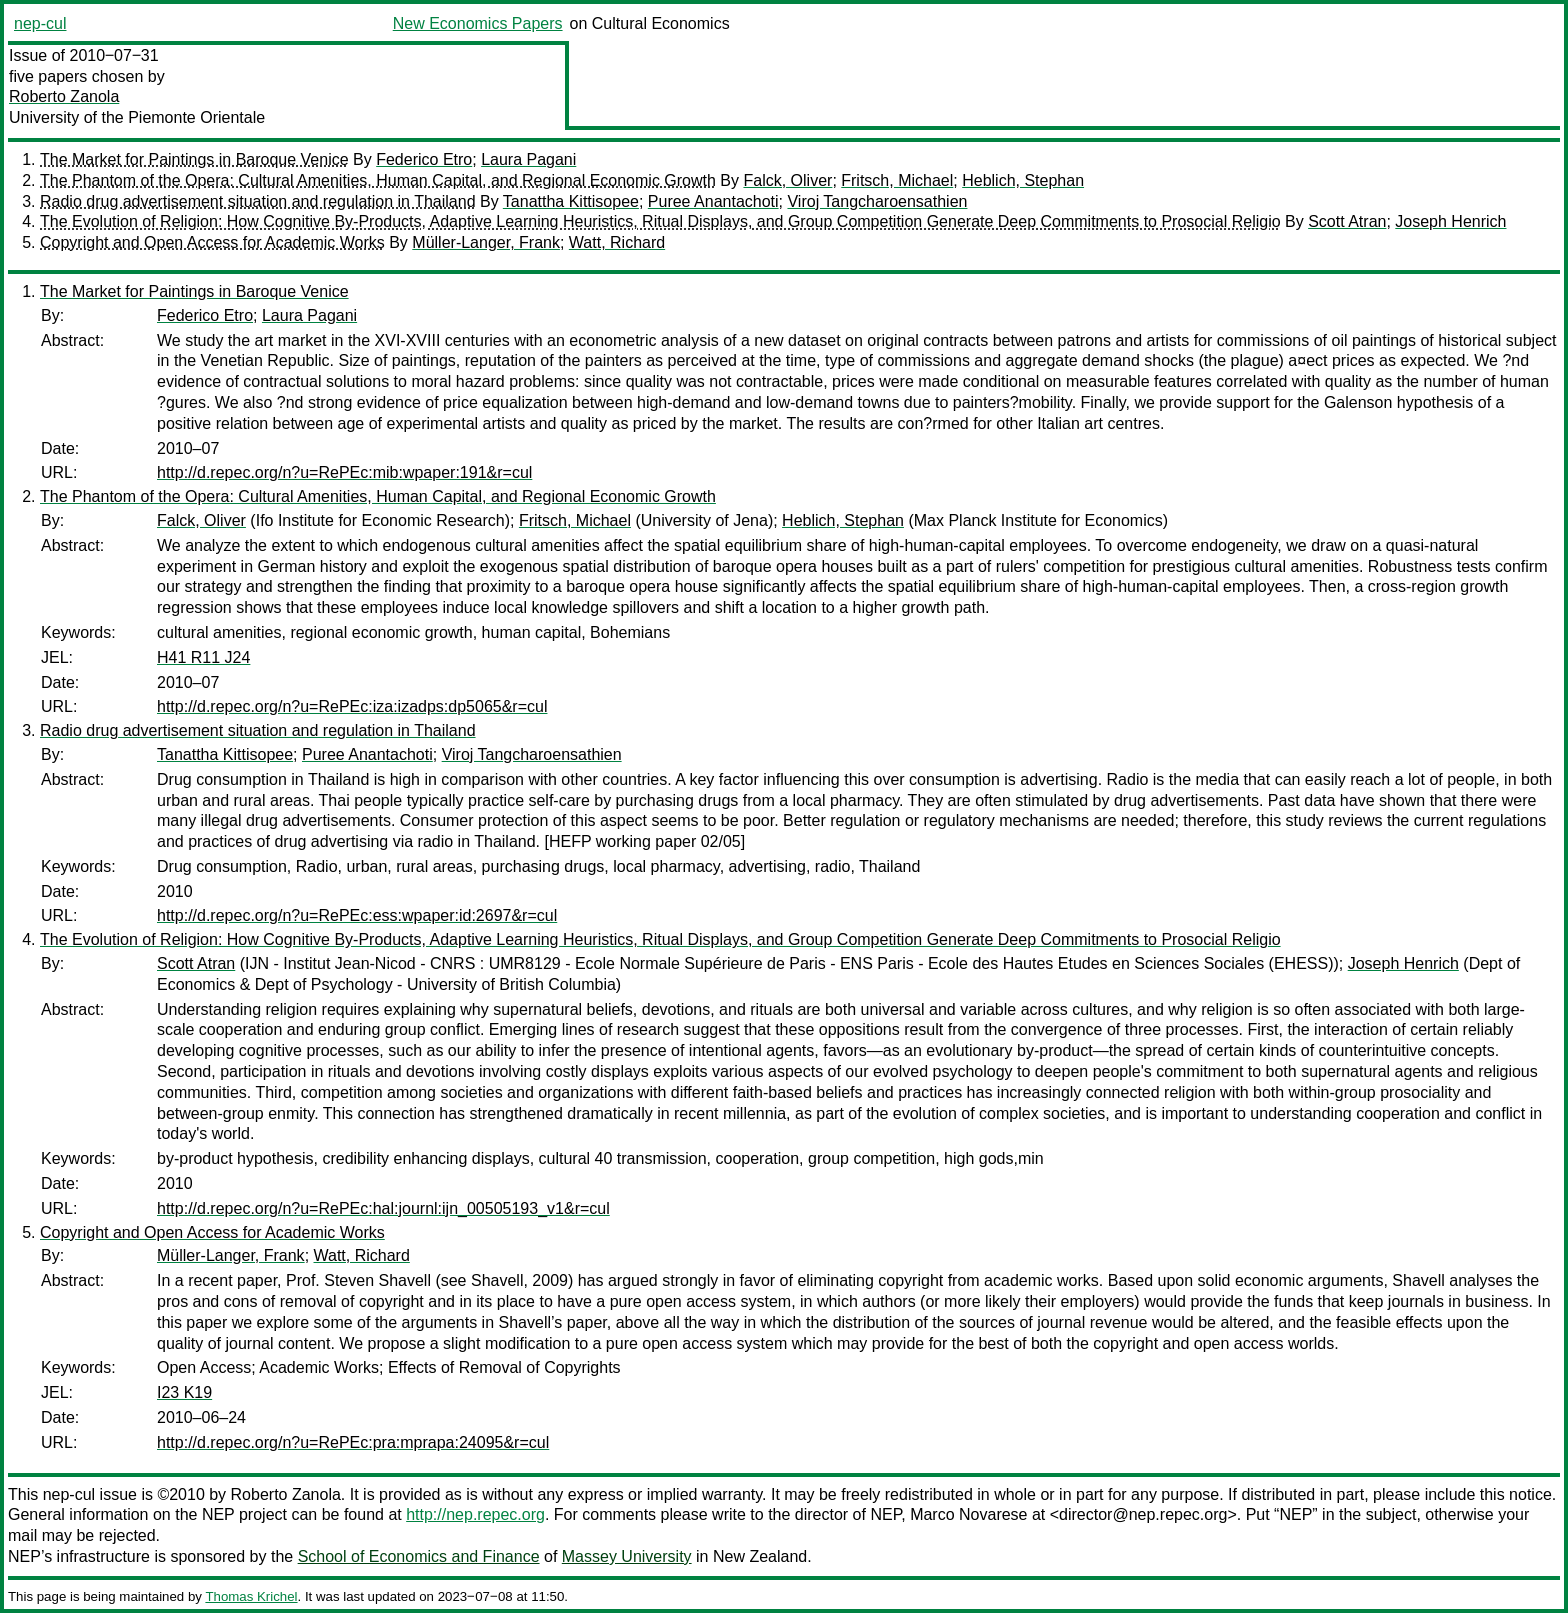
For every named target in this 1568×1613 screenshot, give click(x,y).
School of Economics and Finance (419, 1556)
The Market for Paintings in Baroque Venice (194, 159)
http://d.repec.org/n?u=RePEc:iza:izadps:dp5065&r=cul (352, 706)
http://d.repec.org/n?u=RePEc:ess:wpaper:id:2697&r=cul (357, 915)
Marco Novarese (968, 1514)
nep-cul (40, 23)
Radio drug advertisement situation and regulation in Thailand (258, 201)
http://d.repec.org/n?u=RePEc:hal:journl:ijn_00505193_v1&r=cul (383, 1208)
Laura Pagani (528, 159)
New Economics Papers (478, 23)
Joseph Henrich (1450, 221)
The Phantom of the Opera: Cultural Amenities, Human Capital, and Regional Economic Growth (378, 180)
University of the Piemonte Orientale (137, 117)
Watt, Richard (617, 242)
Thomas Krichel (251, 1596)
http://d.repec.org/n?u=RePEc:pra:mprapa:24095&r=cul (353, 1442)
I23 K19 (184, 1392)
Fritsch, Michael (897, 180)
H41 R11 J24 (203, 657)
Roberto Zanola (64, 96)
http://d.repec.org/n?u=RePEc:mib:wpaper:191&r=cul (344, 472)
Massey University (627, 1556)
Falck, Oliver (787, 180)
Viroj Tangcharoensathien (877, 201)
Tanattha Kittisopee (571, 201)
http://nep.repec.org (475, 1514)
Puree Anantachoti (713, 201)
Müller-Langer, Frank (486, 242)
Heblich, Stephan (1023, 180)
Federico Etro (424, 159)
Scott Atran (1347, 221)
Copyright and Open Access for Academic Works (212, 242)
